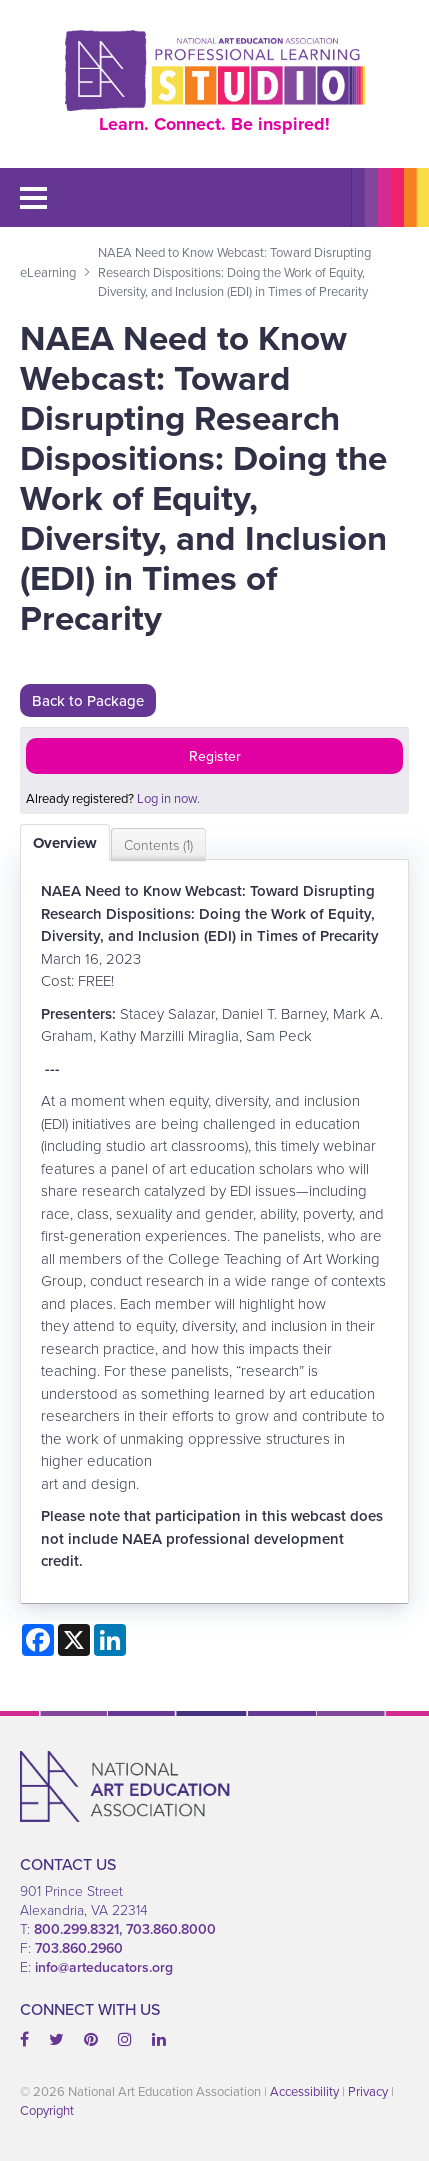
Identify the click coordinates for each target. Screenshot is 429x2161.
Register (215, 756)
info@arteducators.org (104, 1967)
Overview (65, 843)
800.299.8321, (80, 1929)
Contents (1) (158, 844)
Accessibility (304, 2091)
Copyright (47, 2110)
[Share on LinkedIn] (110, 1640)
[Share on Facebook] (38, 1640)
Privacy (368, 2091)
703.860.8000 (171, 1929)
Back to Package (88, 700)
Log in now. (168, 798)
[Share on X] (74, 1640)
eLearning (48, 272)
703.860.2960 (79, 1948)
